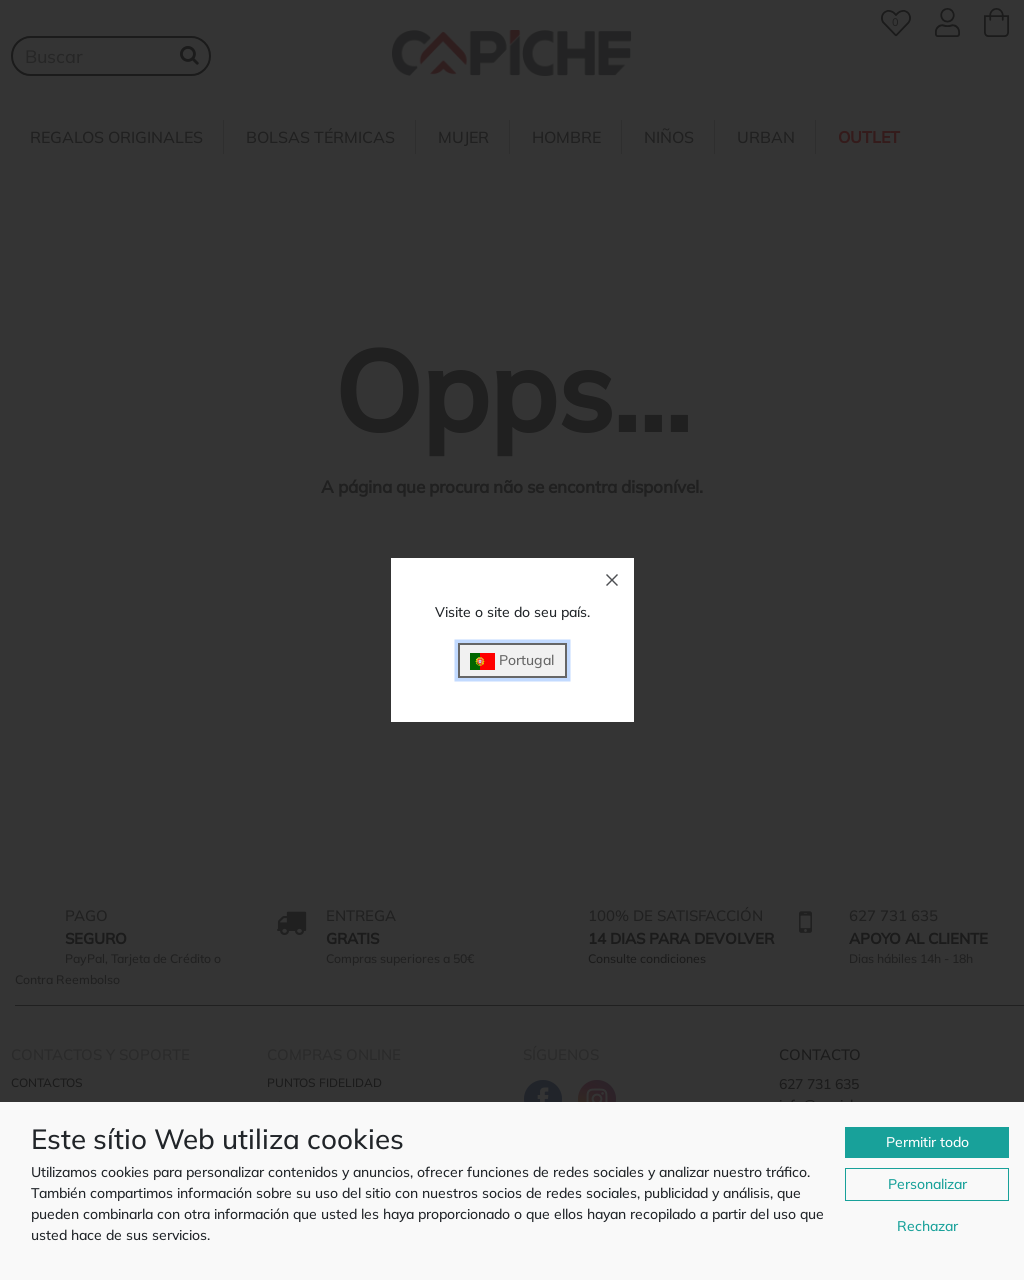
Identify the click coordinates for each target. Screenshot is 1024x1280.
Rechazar (927, 1226)
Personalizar (927, 1184)
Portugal (512, 660)
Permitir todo (927, 1142)
